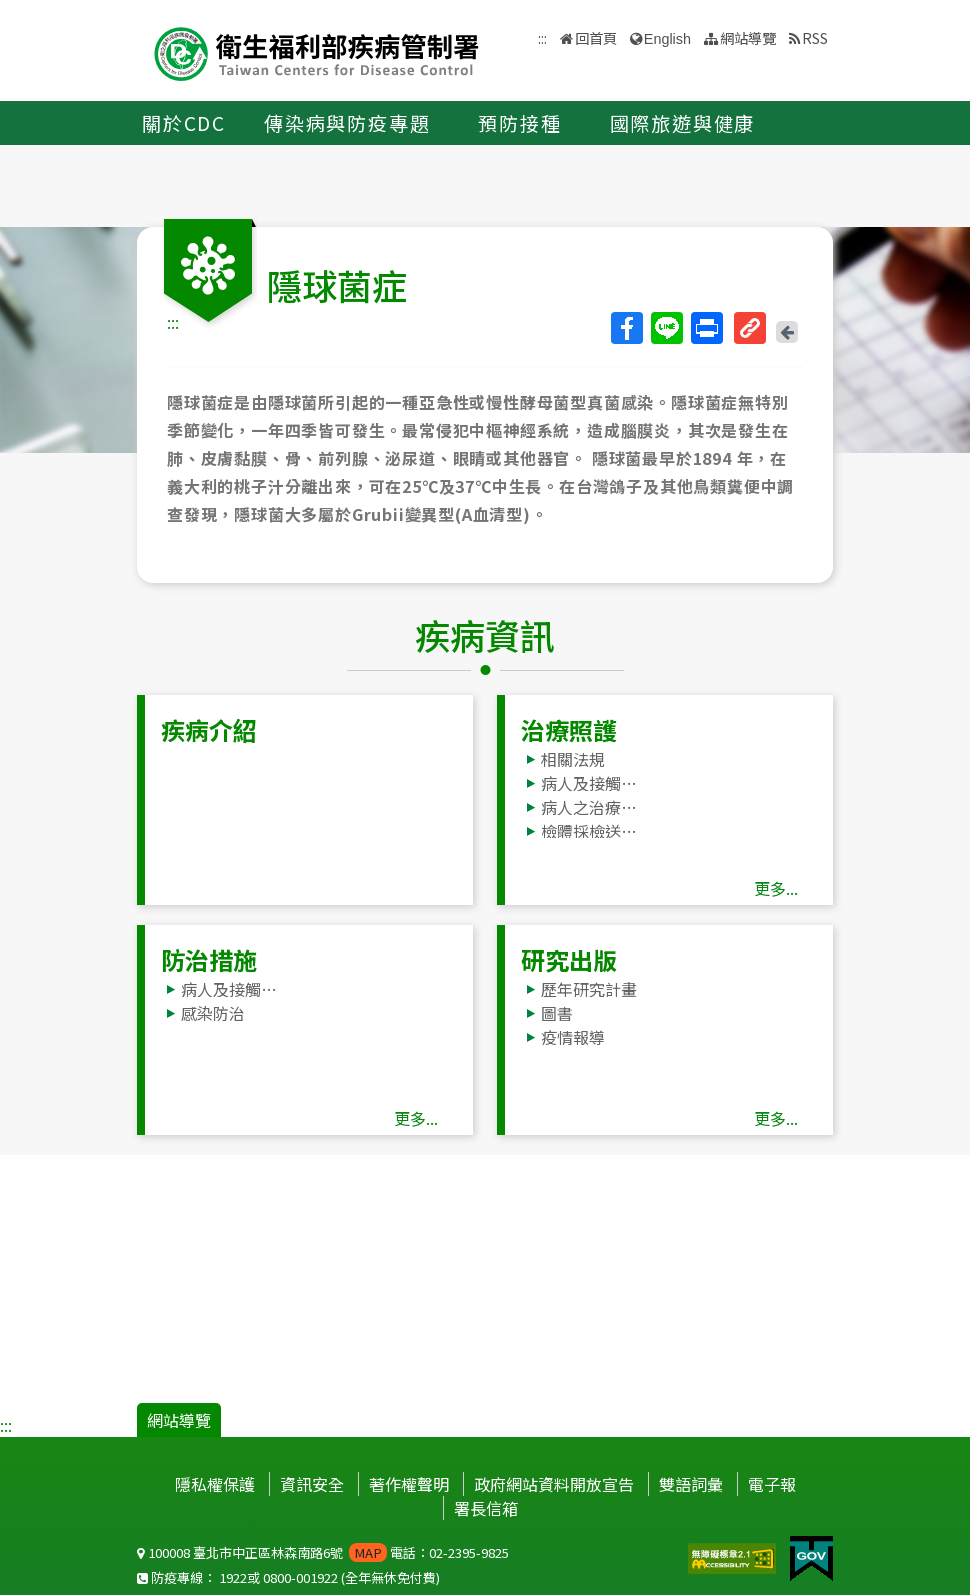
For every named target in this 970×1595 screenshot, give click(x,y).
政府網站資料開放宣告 (554, 1484)
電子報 (772, 1484)
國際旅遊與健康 (683, 123)
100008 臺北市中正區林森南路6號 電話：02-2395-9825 (323, 1552)
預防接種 (519, 123)
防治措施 (209, 959)
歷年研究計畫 (589, 989)
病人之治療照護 (594, 807)
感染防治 (213, 1013)
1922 (233, 1577)
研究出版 (569, 959)
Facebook (626, 328)
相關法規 (573, 759)
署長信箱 (486, 1508)
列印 (706, 328)
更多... (776, 888)
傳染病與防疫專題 (347, 123)
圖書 (557, 1013)
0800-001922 (300, 1577)
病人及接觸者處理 (594, 783)
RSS (815, 37)
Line (666, 328)
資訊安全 (312, 1484)
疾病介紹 (209, 729)
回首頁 (596, 37)
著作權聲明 (409, 1484)
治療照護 (569, 729)
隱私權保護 (215, 1484)
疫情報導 (573, 1037)
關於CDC (184, 123)
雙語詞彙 (691, 1484)
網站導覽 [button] (748, 37)
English (667, 39)
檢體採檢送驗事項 (594, 831)
